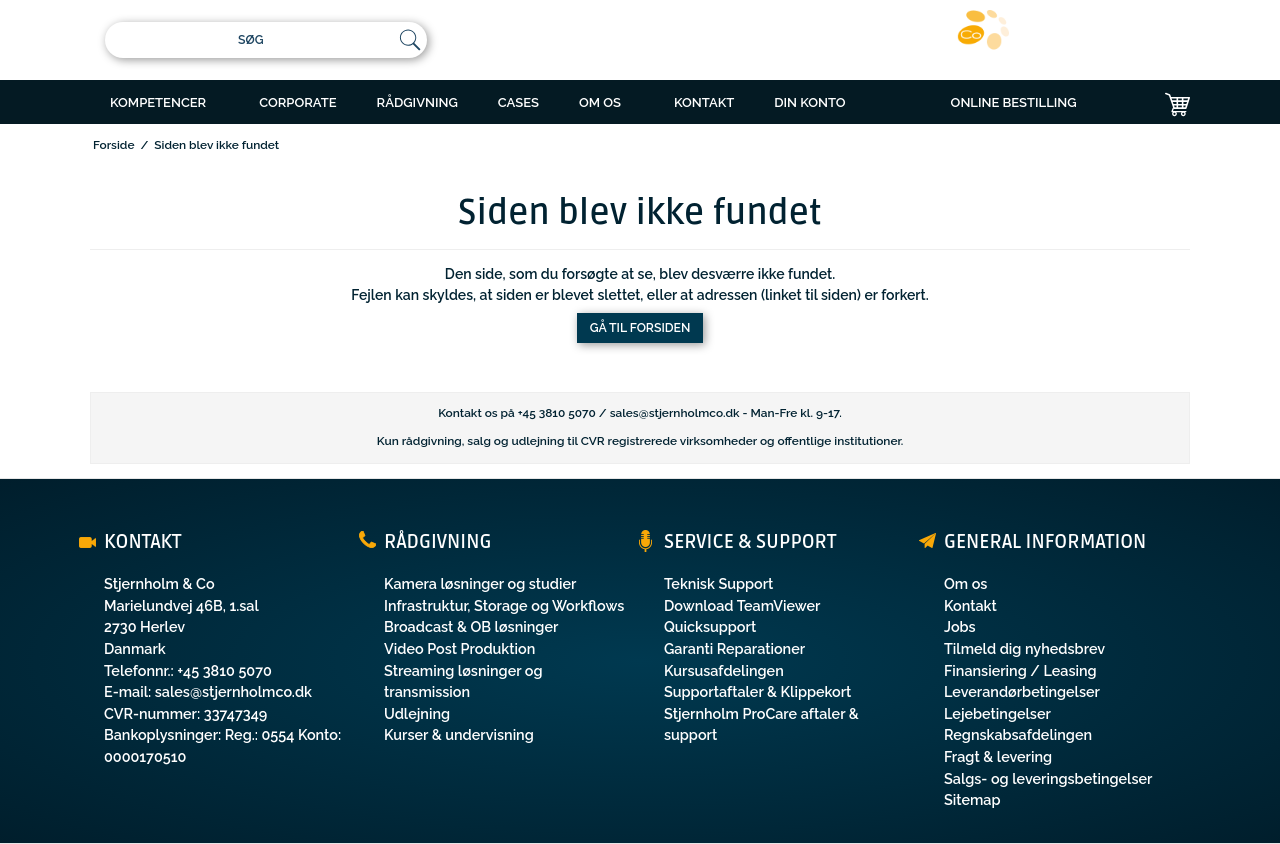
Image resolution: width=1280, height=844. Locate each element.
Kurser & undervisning (459, 734)
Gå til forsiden (640, 327)
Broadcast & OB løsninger (471, 626)
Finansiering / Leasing (1020, 670)
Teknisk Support (718, 583)
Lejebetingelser (997, 713)
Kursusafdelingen (724, 670)
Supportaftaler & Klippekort (757, 691)
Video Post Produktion (459, 648)
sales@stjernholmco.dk (675, 413)
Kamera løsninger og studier (480, 583)
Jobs (960, 626)
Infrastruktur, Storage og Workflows (504, 605)
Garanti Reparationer (734, 648)
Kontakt (970, 605)
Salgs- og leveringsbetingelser (1048, 778)
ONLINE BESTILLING (1014, 102)
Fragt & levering (998, 756)
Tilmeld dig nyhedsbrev (1024, 648)
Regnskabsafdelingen (1018, 734)
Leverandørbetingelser (1022, 691)
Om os (965, 583)
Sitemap (972, 799)
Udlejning (417, 713)
